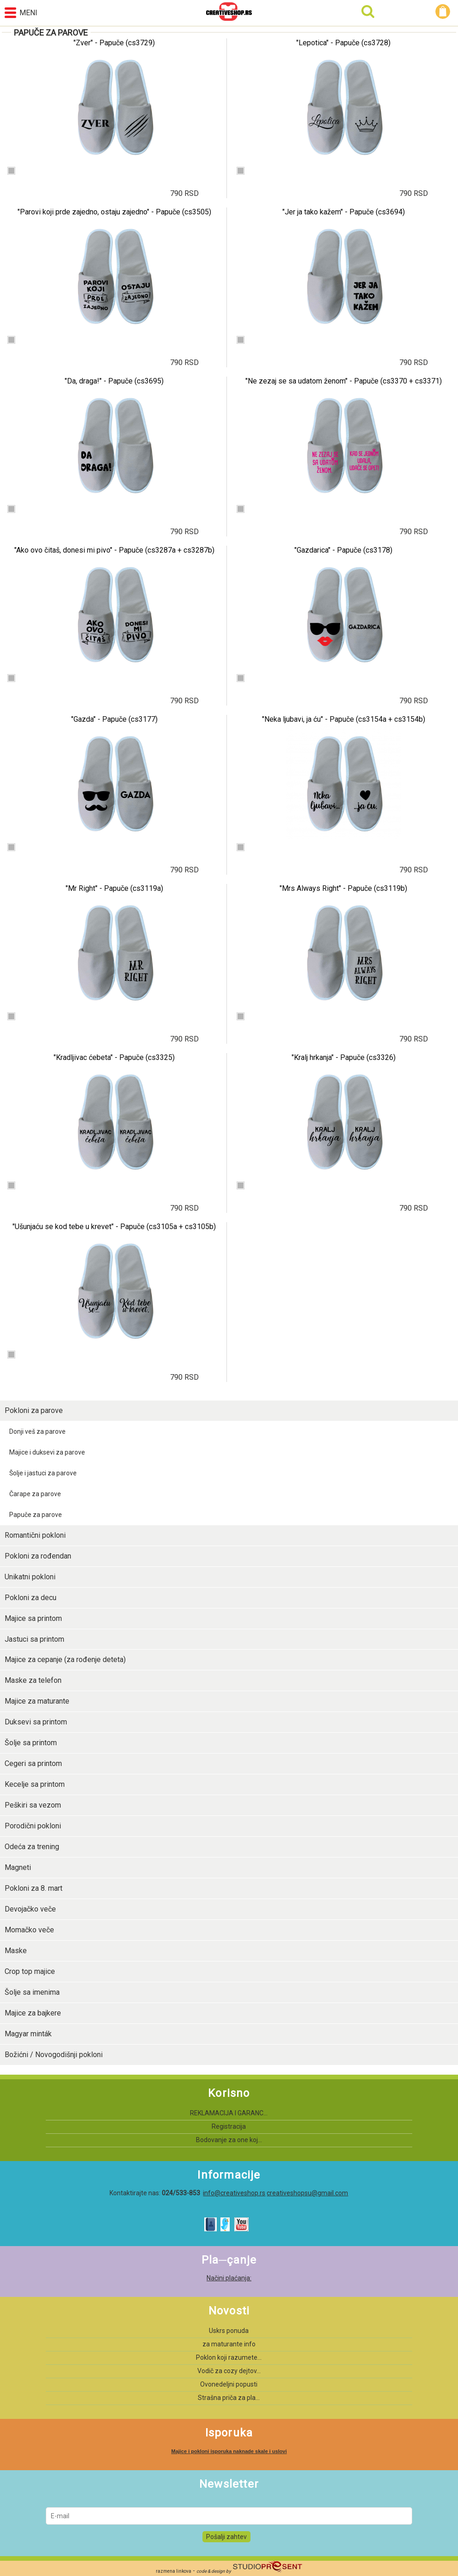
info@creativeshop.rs (234, 2193)
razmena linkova (173, 2571)
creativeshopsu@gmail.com (307, 2193)
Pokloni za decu (30, 1597)
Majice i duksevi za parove (47, 1452)
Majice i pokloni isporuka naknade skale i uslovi (229, 2451)
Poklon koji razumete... (229, 2357)
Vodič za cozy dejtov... (229, 2371)
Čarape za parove (35, 1494)
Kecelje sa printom (35, 1784)
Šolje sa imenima (32, 1992)
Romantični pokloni (35, 1535)
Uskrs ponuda (229, 2330)
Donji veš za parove (37, 1431)
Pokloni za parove (34, 1410)
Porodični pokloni (33, 1825)
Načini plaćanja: (229, 2278)
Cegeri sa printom (33, 1763)
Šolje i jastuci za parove (43, 1473)
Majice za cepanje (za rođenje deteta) (65, 1659)
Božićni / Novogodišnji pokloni (54, 2054)
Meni (21, 12)
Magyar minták (28, 2033)
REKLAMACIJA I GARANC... (229, 2113)
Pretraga (368, 11)
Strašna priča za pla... (229, 2397)
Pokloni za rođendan (38, 1556)
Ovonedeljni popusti (228, 2384)
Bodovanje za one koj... (229, 2140)
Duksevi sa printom (36, 1721)
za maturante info (229, 2344)
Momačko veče (29, 1929)
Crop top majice (30, 1971)
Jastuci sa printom (34, 1639)
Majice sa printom (33, 1618)
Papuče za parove (35, 1514)
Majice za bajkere (33, 2013)
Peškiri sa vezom (33, 1805)
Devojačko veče (30, 1909)
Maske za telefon (33, 1680)
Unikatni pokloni (30, 1576)
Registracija (229, 2126)
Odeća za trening (32, 1846)
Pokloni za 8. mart (33, 1888)
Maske (16, 1950)
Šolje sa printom (31, 1742)
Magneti (18, 1867)
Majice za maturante (37, 1701)
